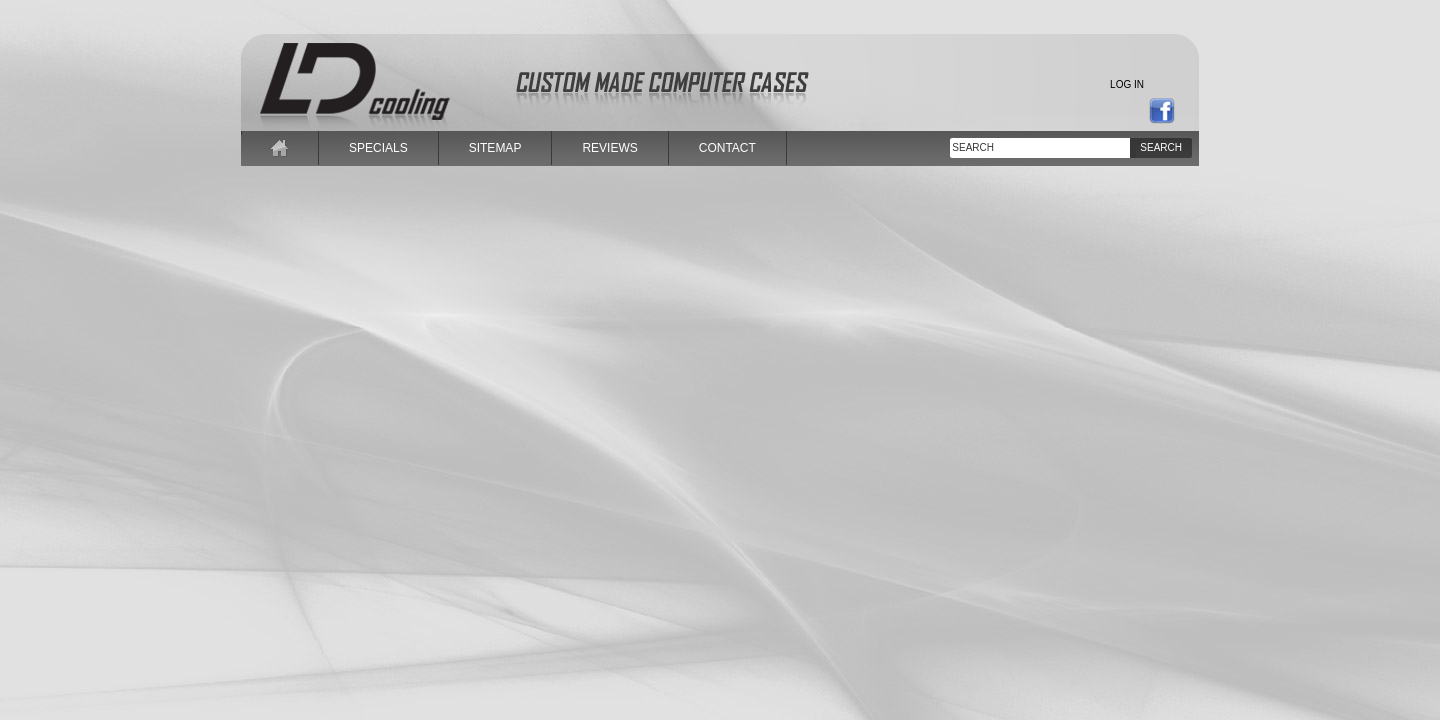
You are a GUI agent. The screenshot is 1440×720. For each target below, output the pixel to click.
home (280, 148)
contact (727, 148)
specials (378, 148)
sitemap (495, 148)
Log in (1127, 84)
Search (1161, 147)
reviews (609, 148)
